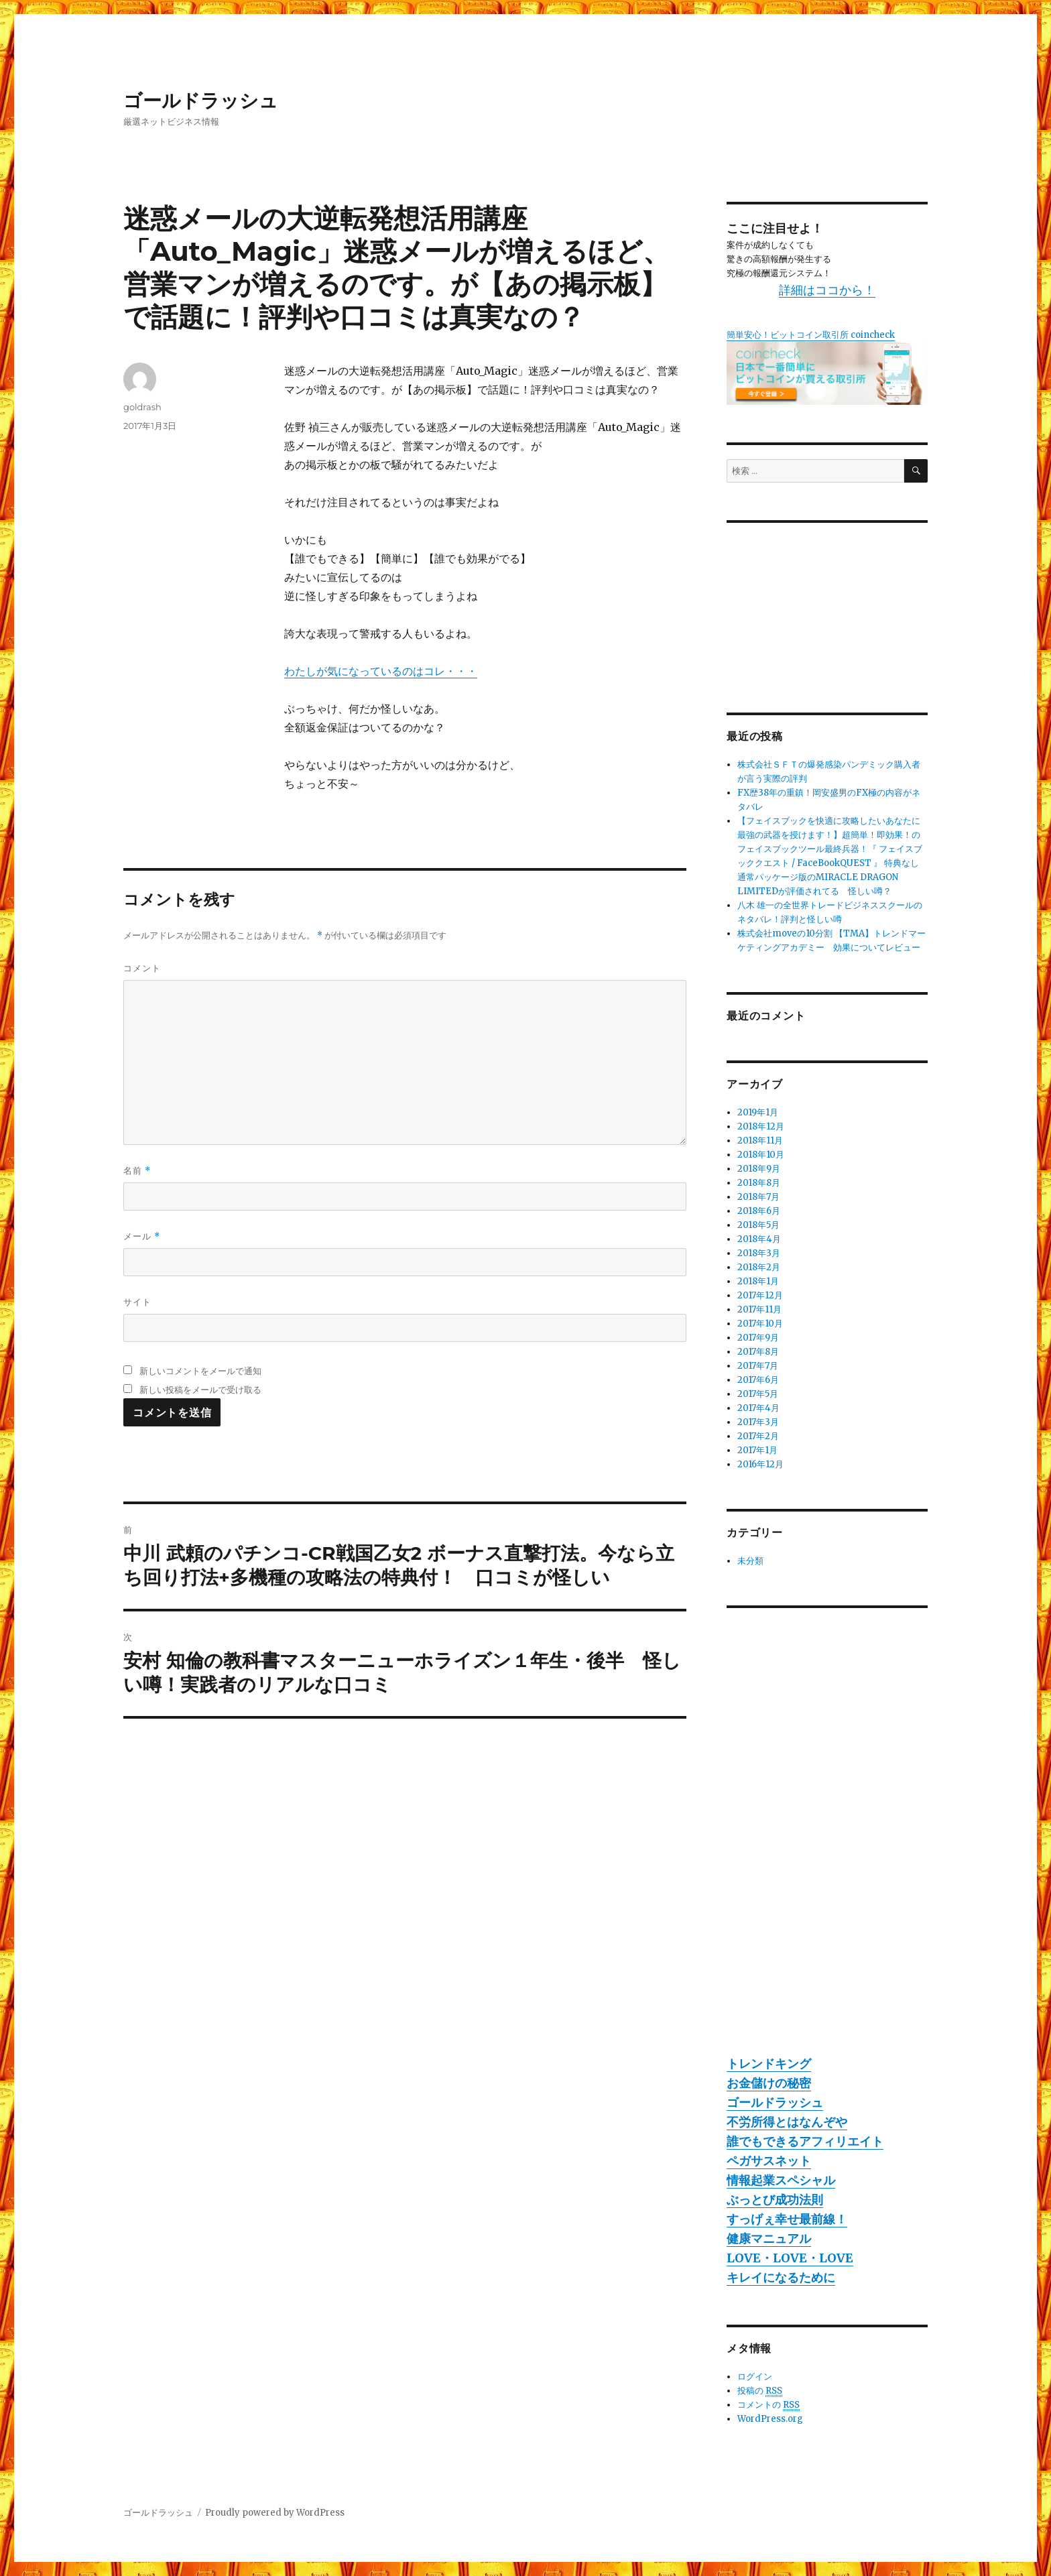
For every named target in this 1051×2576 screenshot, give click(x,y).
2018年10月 (760, 1154)
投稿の (759, 2391)
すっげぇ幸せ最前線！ (787, 2219)
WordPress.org (770, 2419)
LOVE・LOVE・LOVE (790, 2258)
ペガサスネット (769, 2160)
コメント (142, 968)
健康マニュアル (769, 2238)
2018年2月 (758, 1267)
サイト (137, 1301)
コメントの (768, 2405)
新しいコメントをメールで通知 (200, 1370)
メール (141, 1236)
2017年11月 (759, 1309)
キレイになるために (781, 2277)
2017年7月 (757, 1365)
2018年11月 (760, 1140)
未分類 (750, 1561)
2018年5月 (758, 1225)
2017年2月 (758, 1436)
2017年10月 (760, 1323)
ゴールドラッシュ (200, 100)
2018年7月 (758, 1197)
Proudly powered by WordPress (275, 2512)
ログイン (754, 2376)
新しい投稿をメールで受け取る (200, 1389)
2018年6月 (758, 1211)
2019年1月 (757, 1112)
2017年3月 (758, 1422)
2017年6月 (758, 1380)
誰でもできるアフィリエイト (805, 2141)
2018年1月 (758, 1281)
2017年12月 (760, 1295)
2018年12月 (760, 1126)
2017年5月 (757, 1394)
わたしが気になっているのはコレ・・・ (380, 671)
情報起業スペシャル (781, 2180)
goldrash (142, 407)
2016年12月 (760, 1464)
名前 (137, 1170)
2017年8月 (758, 1351)
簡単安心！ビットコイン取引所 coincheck (811, 335)
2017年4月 (758, 1408)
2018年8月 (758, 1182)
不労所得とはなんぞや (787, 2122)
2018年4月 (759, 1239)
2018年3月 (758, 1253)
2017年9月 (758, 1337)
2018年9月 (758, 1168)
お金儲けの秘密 (769, 2083)
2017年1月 (757, 1450)
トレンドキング (769, 2063)
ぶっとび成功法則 (775, 2199)
